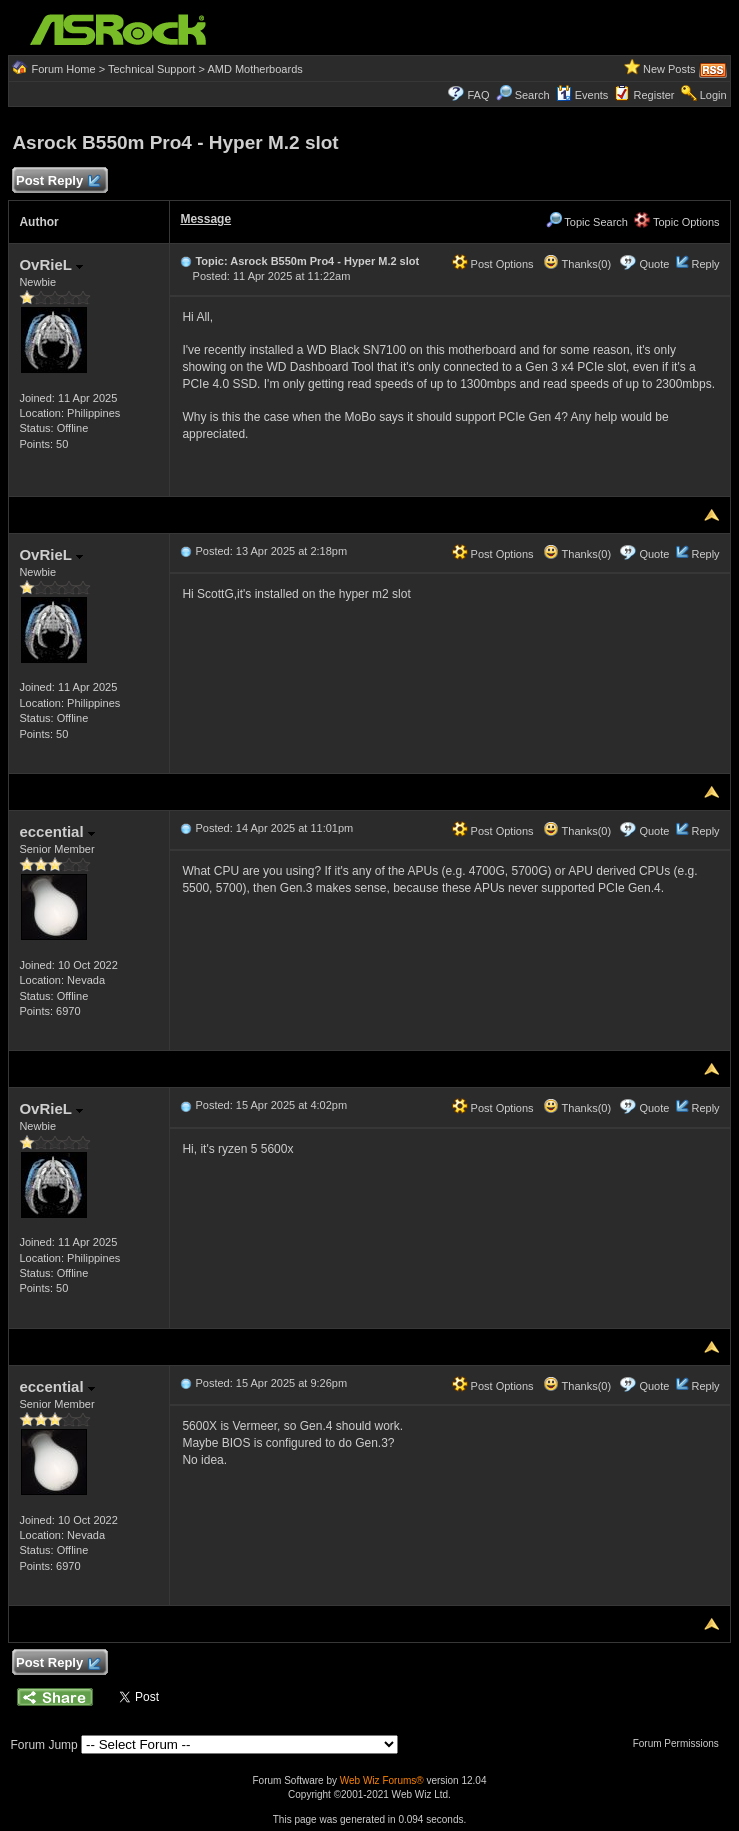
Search (532, 95)
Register (654, 95)
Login (713, 95)
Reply (705, 264)
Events (582, 95)
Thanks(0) (577, 264)
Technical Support (151, 69)
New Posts (669, 69)
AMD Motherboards (254, 69)
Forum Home (63, 69)
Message (205, 219)
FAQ (478, 95)
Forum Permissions (681, 1743)
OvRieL (50, 264)
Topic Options (677, 222)
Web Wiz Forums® (382, 1780)
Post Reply (57, 181)
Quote (654, 264)
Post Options (493, 264)
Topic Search (587, 222)
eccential (56, 831)
